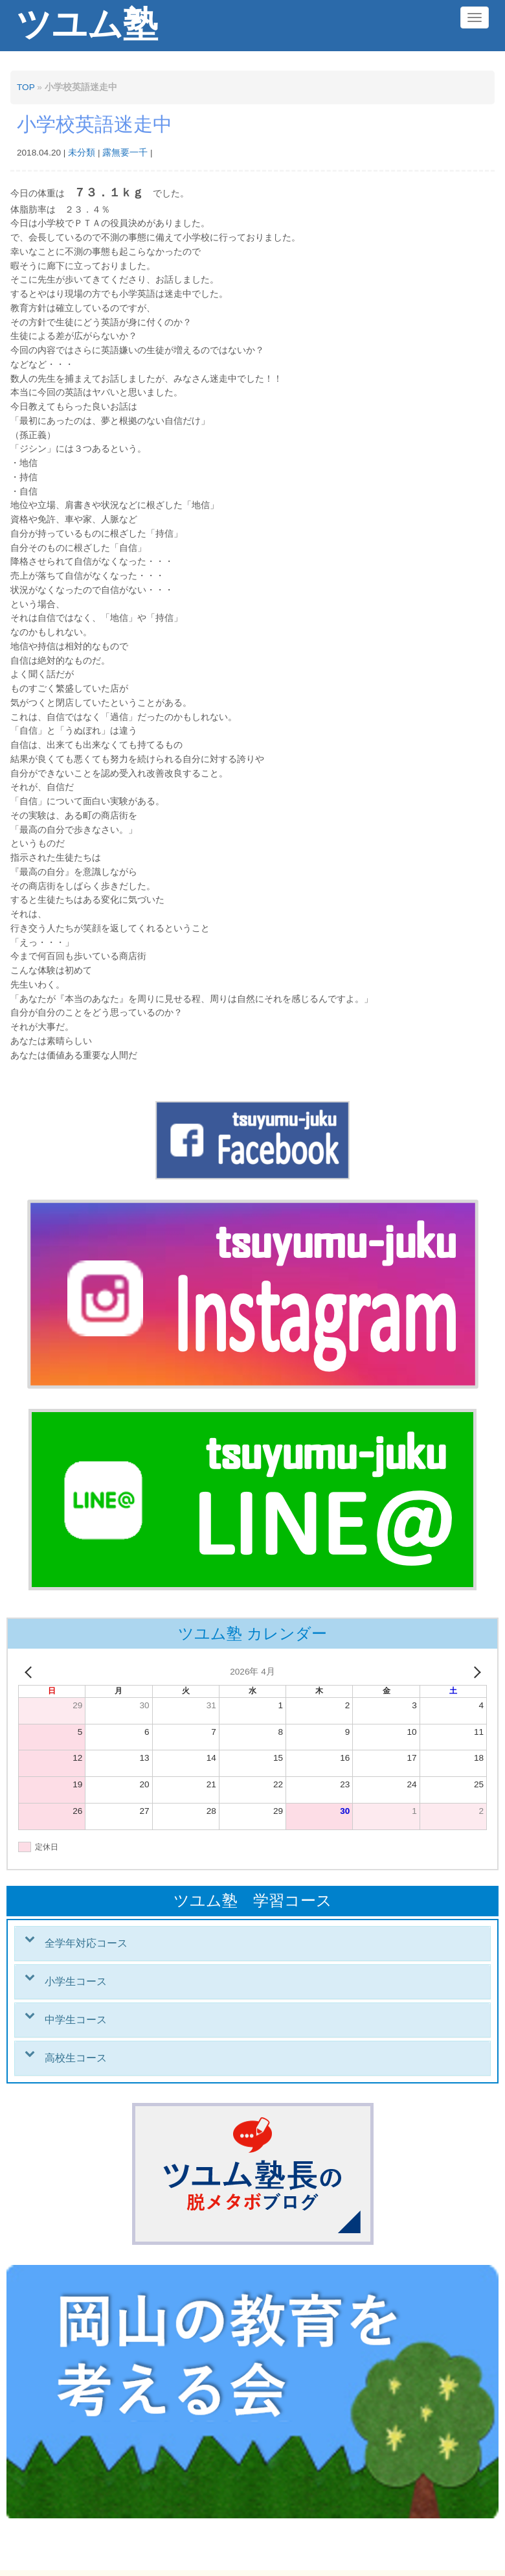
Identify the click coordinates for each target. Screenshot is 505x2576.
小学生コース (76, 1981)
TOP (25, 87)
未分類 (81, 152)
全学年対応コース (86, 1943)
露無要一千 (125, 152)
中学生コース (76, 2019)
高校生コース (76, 2057)
